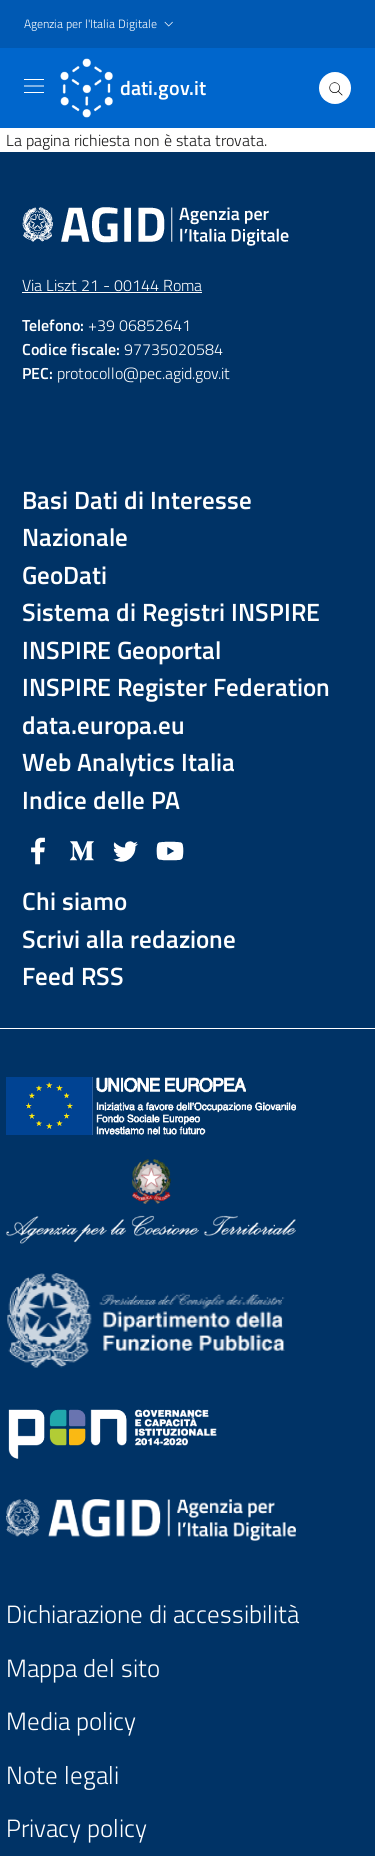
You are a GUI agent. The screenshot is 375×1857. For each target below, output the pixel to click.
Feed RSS (73, 976)
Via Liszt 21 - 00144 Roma (112, 285)
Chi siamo (74, 901)
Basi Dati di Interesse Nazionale (137, 519)
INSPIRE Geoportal (121, 650)
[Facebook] (38, 849)
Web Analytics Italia (128, 762)
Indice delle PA (101, 800)
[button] (101, 24)
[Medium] (82, 849)
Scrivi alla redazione (129, 939)
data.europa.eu (103, 725)
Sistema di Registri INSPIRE (171, 612)
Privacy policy (76, 1828)
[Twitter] (126, 849)
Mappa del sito (83, 1668)
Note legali (62, 1775)
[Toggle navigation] (34, 86)
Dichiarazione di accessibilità (152, 1614)
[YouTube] (170, 849)
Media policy (71, 1721)
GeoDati (64, 575)
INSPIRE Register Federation (176, 687)
